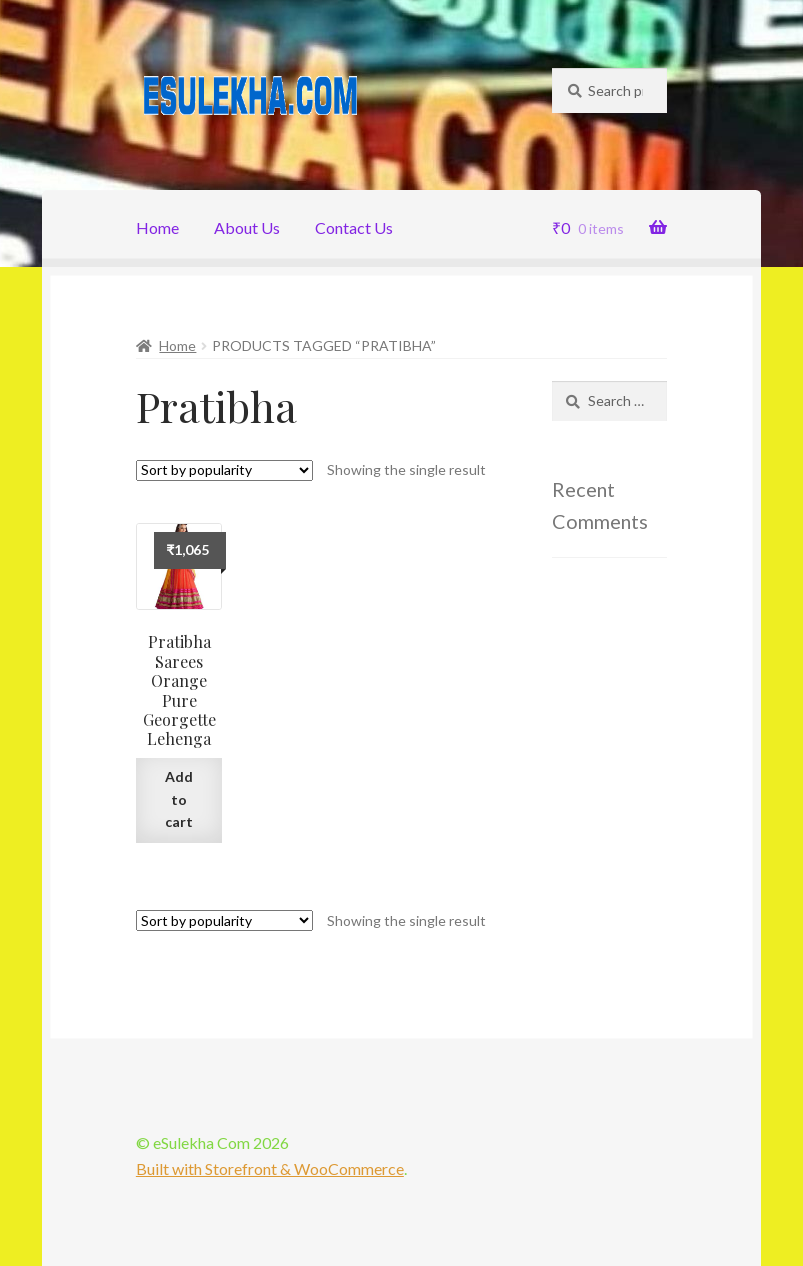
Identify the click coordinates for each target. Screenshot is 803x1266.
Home (157, 227)
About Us (247, 227)
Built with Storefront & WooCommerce (270, 1168)
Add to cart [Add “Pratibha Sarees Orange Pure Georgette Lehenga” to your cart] (179, 799)
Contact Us (354, 227)
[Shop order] (224, 470)
